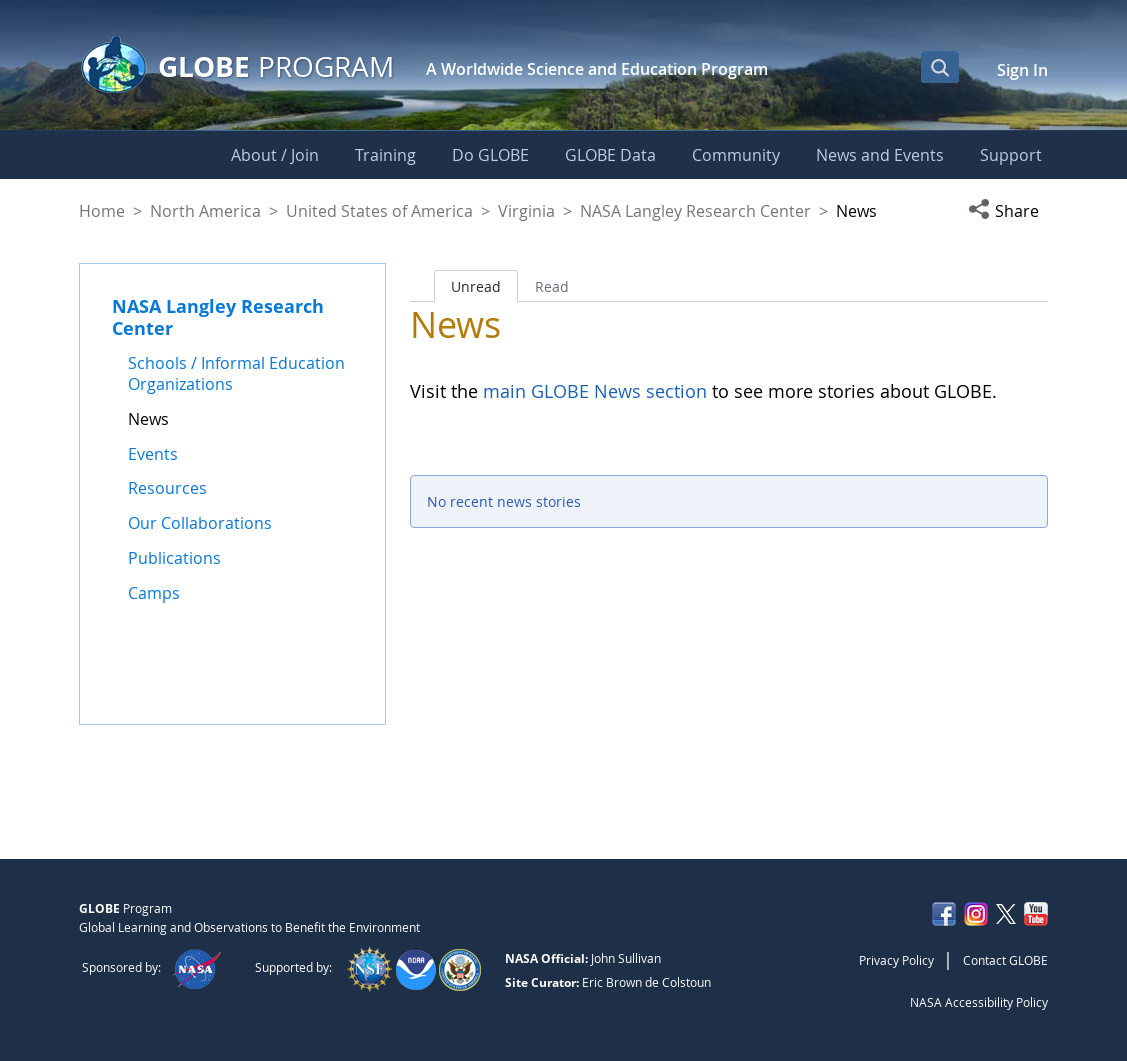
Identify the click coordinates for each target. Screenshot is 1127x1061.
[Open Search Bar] (940, 67)
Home (102, 211)
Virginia (526, 211)
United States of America (379, 211)
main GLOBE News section (592, 391)
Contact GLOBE (1005, 960)
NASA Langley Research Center (695, 211)
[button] (1008, 211)
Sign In (1022, 70)
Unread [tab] (476, 286)
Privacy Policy (896, 960)
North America (205, 211)
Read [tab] (552, 286)
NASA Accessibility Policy (979, 1002)
